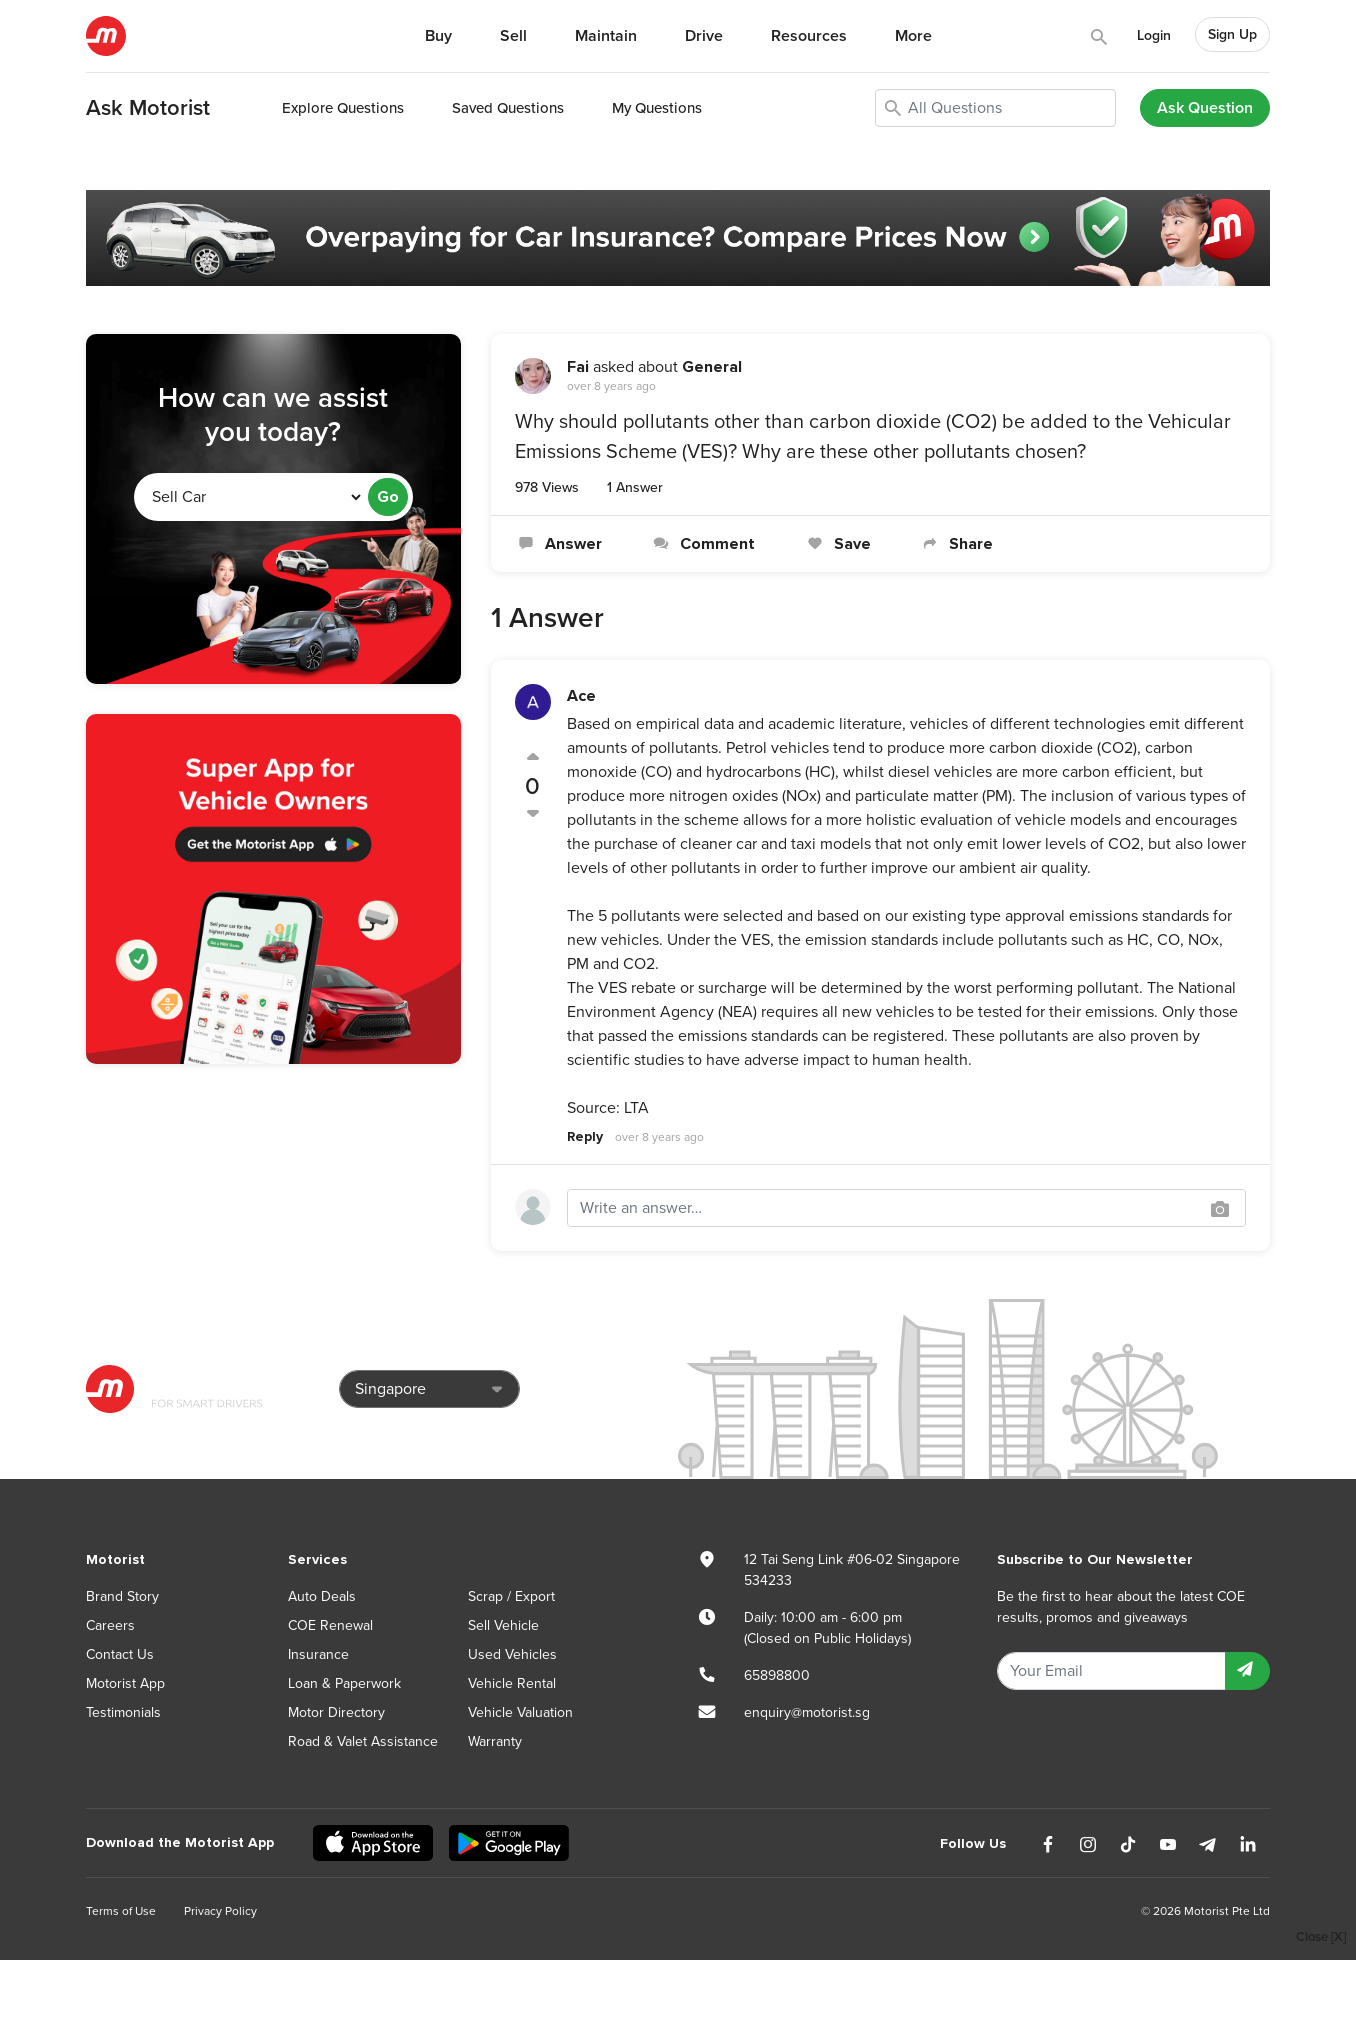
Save (836, 544)
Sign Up (1232, 34)
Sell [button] (513, 36)
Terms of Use (121, 1911)
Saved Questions (508, 108)
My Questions (657, 108)
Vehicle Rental (512, 1683)
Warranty (495, 1741)
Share (956, 544)
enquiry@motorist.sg (807, 1712)
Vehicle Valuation (520, 1712)
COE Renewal (330, 1625)
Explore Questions (343, 108)
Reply (585, 1136)
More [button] (913, 36)
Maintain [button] (606, 36)
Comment (702, 544)
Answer (558, 544)
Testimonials (123, 1712)
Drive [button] (704, 36)
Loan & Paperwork (344, 1683)
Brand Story (122, 1596)
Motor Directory (336, 1712)
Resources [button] (809, 36)
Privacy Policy (220, 1911)
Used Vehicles (512, 1654)
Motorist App (125, 1683)
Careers (110, 1625)
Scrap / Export (511, 1596)
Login (1154, 35)
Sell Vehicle (503, 1625)
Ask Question (1205, 108)
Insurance (318, 1654)
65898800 (777, 1675)
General (712, 367)
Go (388, 497)
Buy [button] (438, 36)
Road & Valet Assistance (363, 1741)
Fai (578, 367)
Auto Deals (322, 1596)
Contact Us (120, 1654)
